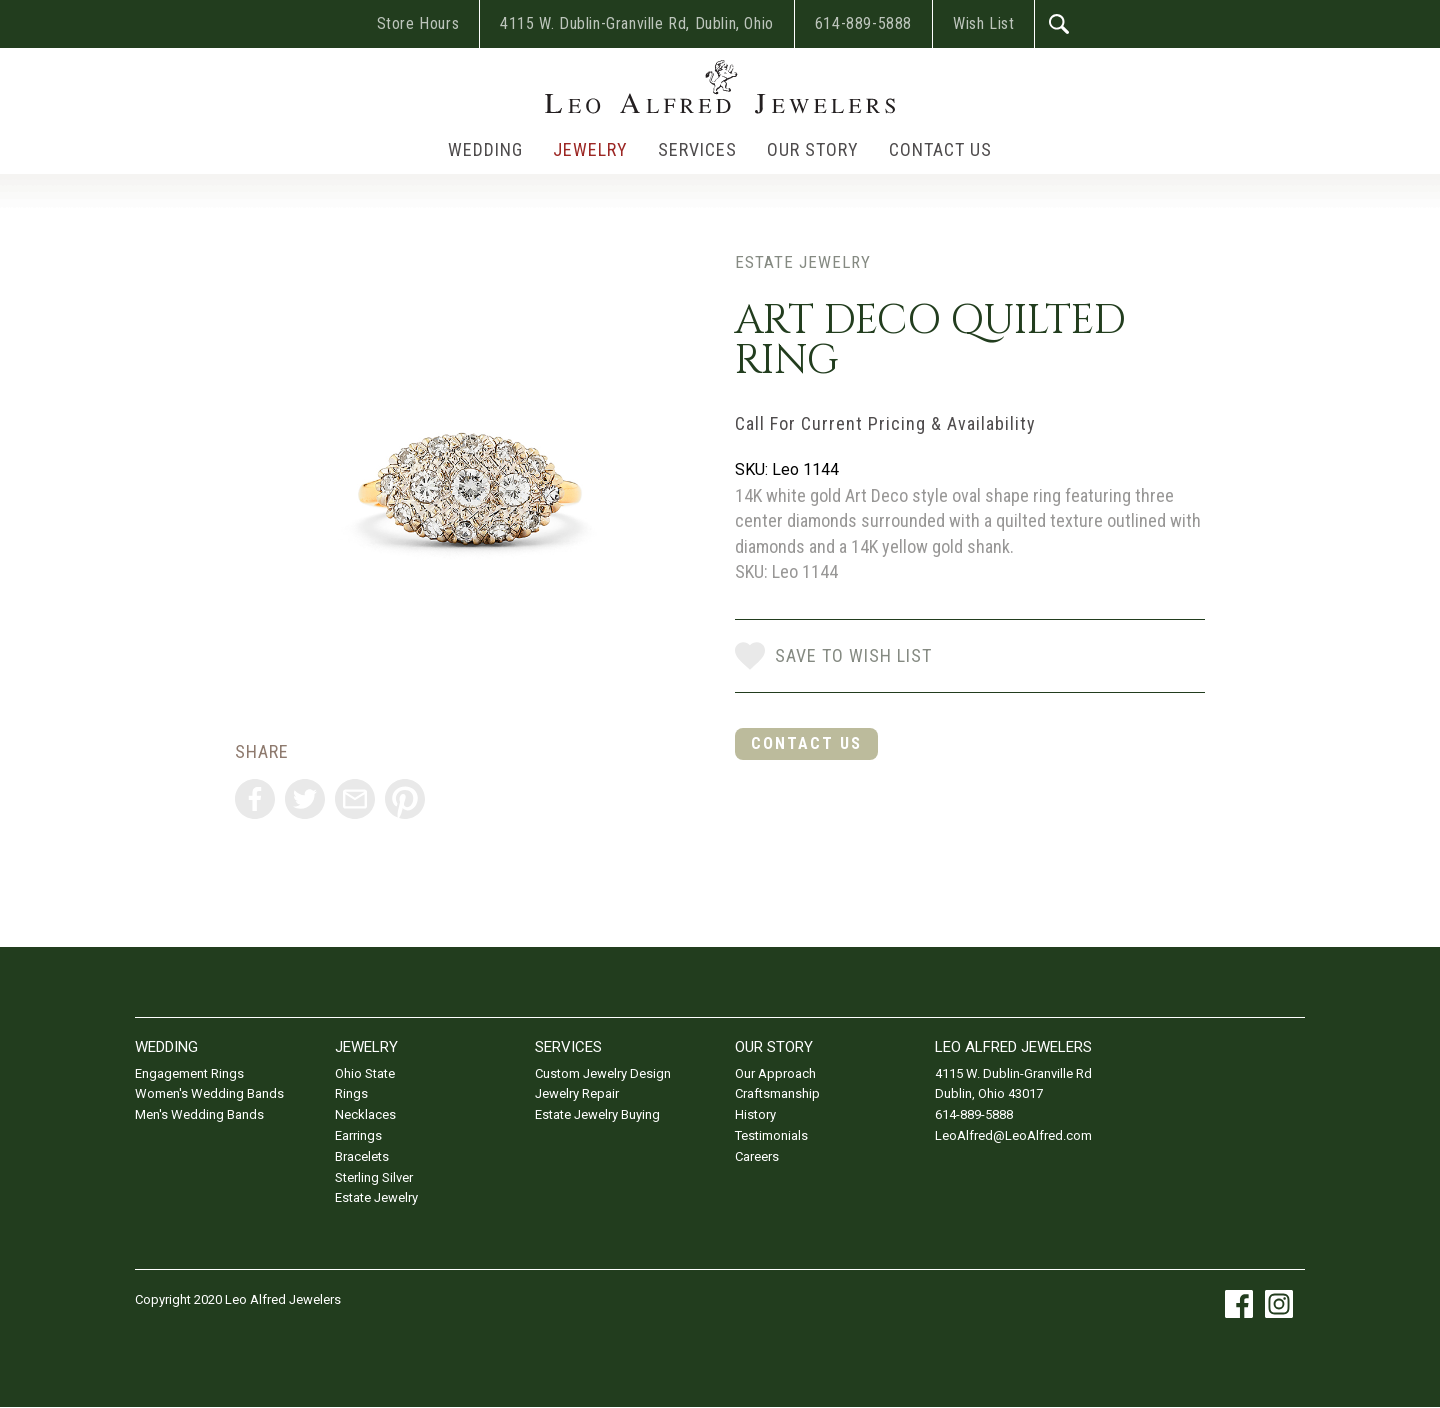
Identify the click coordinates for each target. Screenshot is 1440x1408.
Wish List (983, 23)
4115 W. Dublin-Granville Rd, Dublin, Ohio (637, 23)
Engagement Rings (189, 1073)
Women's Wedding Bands (209, 1093)
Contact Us (940, 149)
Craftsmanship (777, 1093)
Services (697, 149)
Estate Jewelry (803, 262)
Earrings (358, 1135)
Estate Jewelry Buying (597, 1114)
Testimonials (771, 1135)
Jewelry (590, 149)
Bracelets (362, 1156)
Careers (757, 1156)
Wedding (485, 149)
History (755, 1114)
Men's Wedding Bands (199, 1114)
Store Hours (418, 23)
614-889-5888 (863, 23)
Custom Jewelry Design (603, 1073)
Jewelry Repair (577, 1093)
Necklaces (365, 1114)
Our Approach (775, 1073)
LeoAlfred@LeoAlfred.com (1013, 1135)
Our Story (813, 149)
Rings (351, 1093)
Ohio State (365, 1073)
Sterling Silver (374, 1177)
